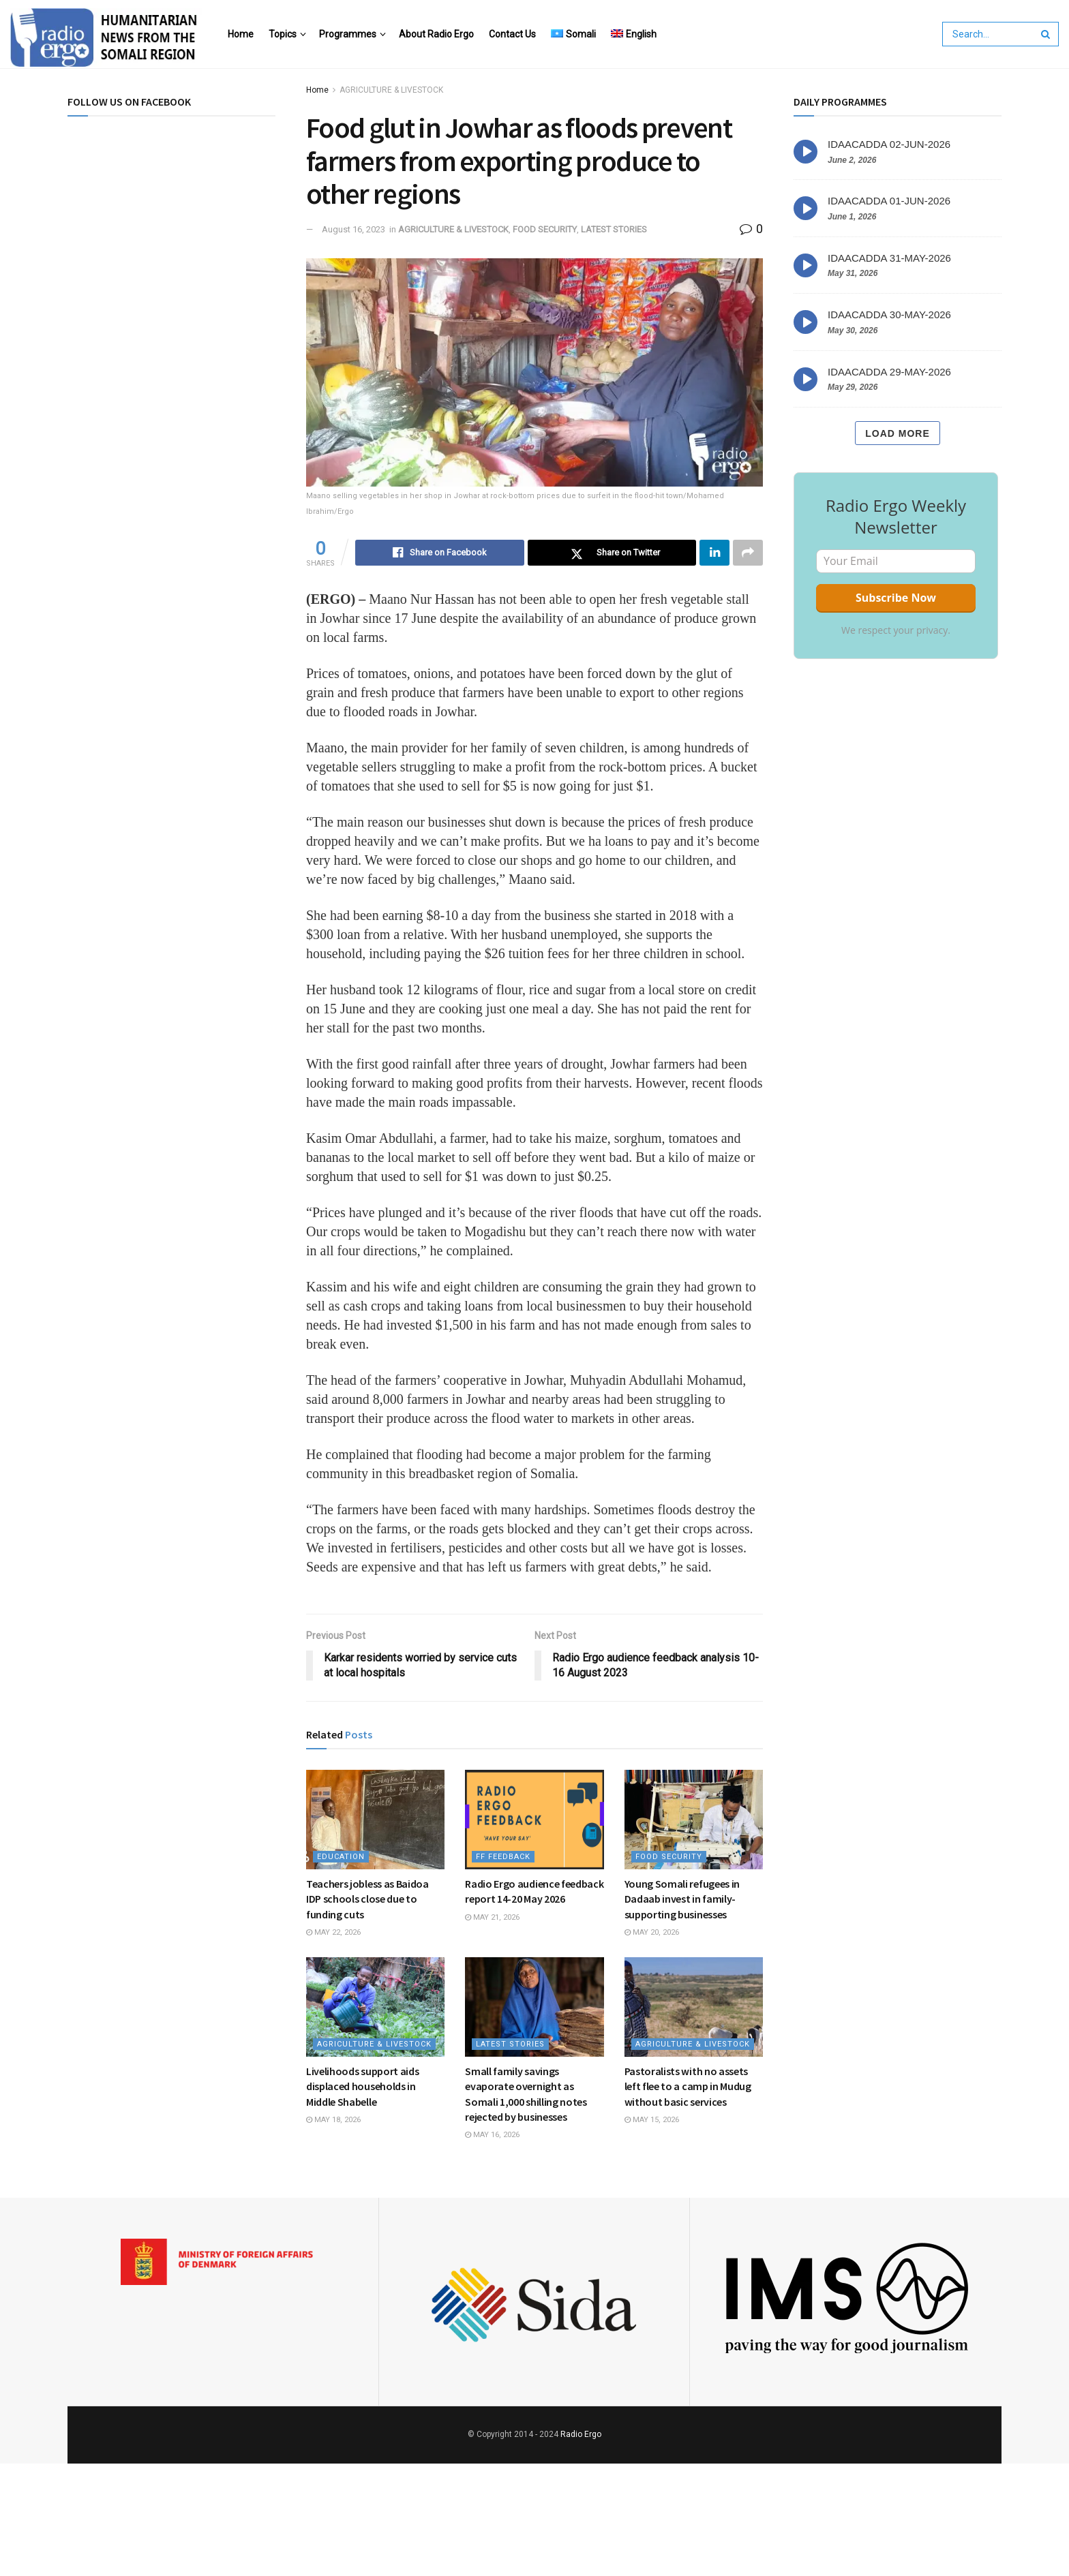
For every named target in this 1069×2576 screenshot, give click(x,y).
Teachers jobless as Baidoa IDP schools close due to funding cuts (367, 1899)
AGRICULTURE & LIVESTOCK (391, 90)
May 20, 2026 (651, 1932)
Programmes (347, 34)
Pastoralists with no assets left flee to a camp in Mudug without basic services (687, 2086)
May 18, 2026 (333, 2119)
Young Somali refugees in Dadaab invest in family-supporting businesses (682, 1899)
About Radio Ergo (436, 34)
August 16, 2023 (353, 229)
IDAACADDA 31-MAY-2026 (889, 258)
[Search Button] (1046, 34)
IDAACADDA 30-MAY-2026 (889, 314)
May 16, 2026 (492, 2134)
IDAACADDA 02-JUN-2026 (889, 144)
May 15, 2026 (651, 2119)
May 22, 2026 (333, 1932)
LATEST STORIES (614, 229)
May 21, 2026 (492, 1917)
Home (241, 34)
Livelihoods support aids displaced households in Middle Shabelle (362, 2086)
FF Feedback (503, 1856)
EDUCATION (341, 1856)
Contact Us (512, 34)
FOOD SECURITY (545, 229)
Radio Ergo (580, 2434)
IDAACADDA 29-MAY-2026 (889, 372)
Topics (283, 34)
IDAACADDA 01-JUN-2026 (889, 200)
